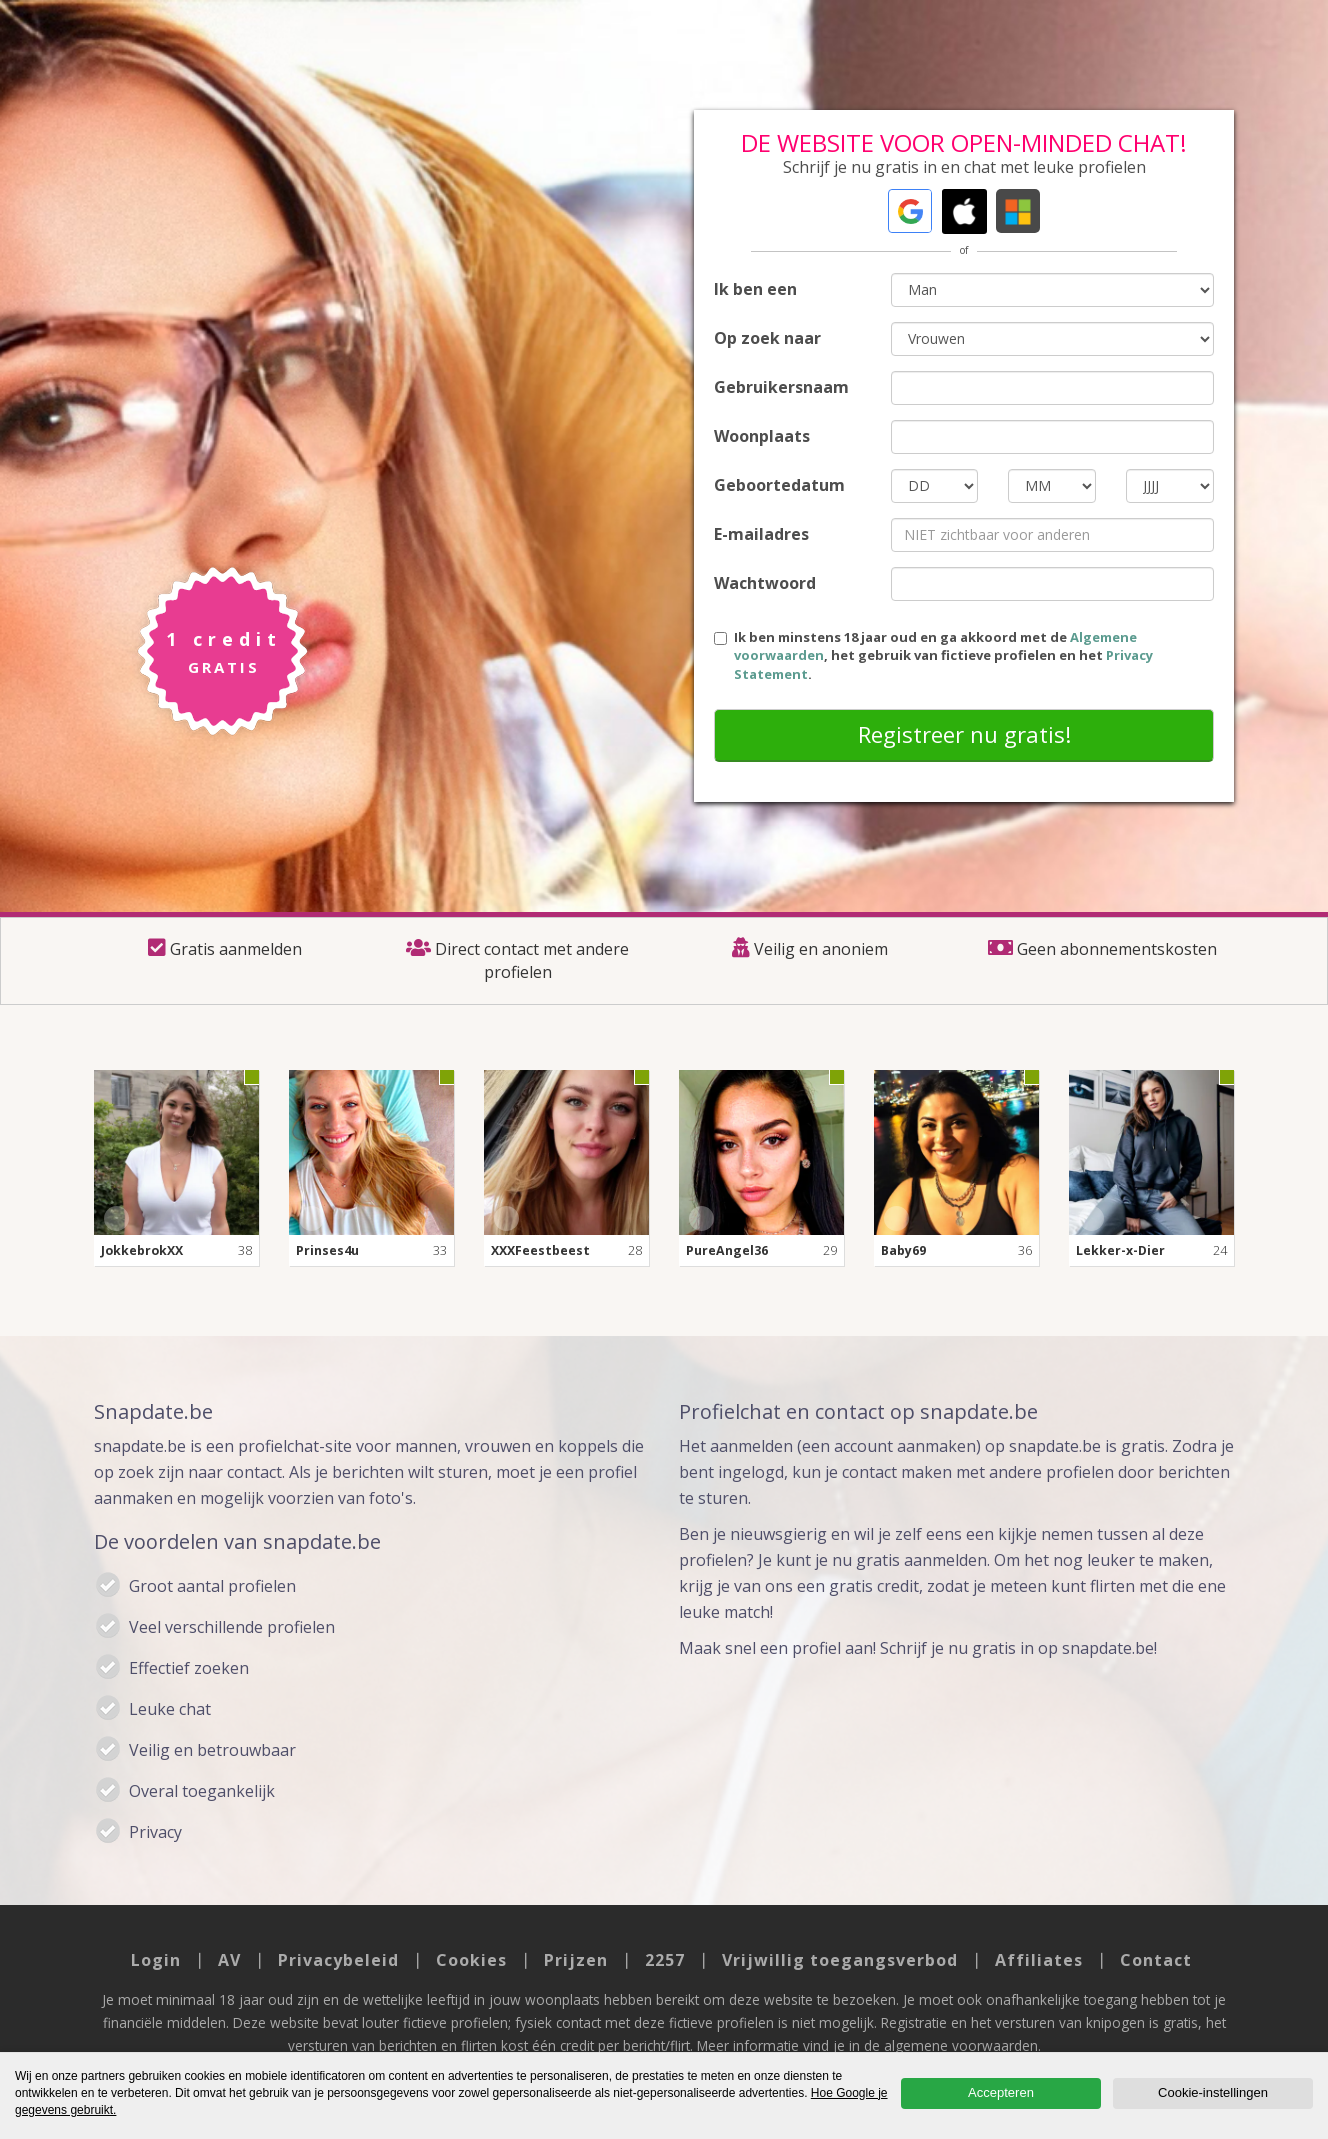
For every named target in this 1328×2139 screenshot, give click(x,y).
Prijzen (576, 1960)
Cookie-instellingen (1213, 2092)
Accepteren (1001, 2092)
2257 (665, 1960)
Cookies (471, 1960)
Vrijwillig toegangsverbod (840, 1960)
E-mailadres (761, 534)
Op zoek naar (767, 338)
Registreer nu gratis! (964, 734)
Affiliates (1039, 1960)
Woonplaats (762, 436)
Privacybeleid (338, 1960)
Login (156, 1960)
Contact (1156, 1960)
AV (229, 1960)
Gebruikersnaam (781, 387)
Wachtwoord (765, 583)
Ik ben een (755, 289)
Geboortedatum (779, 485)
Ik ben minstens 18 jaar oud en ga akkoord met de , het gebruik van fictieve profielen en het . (933, 655)
